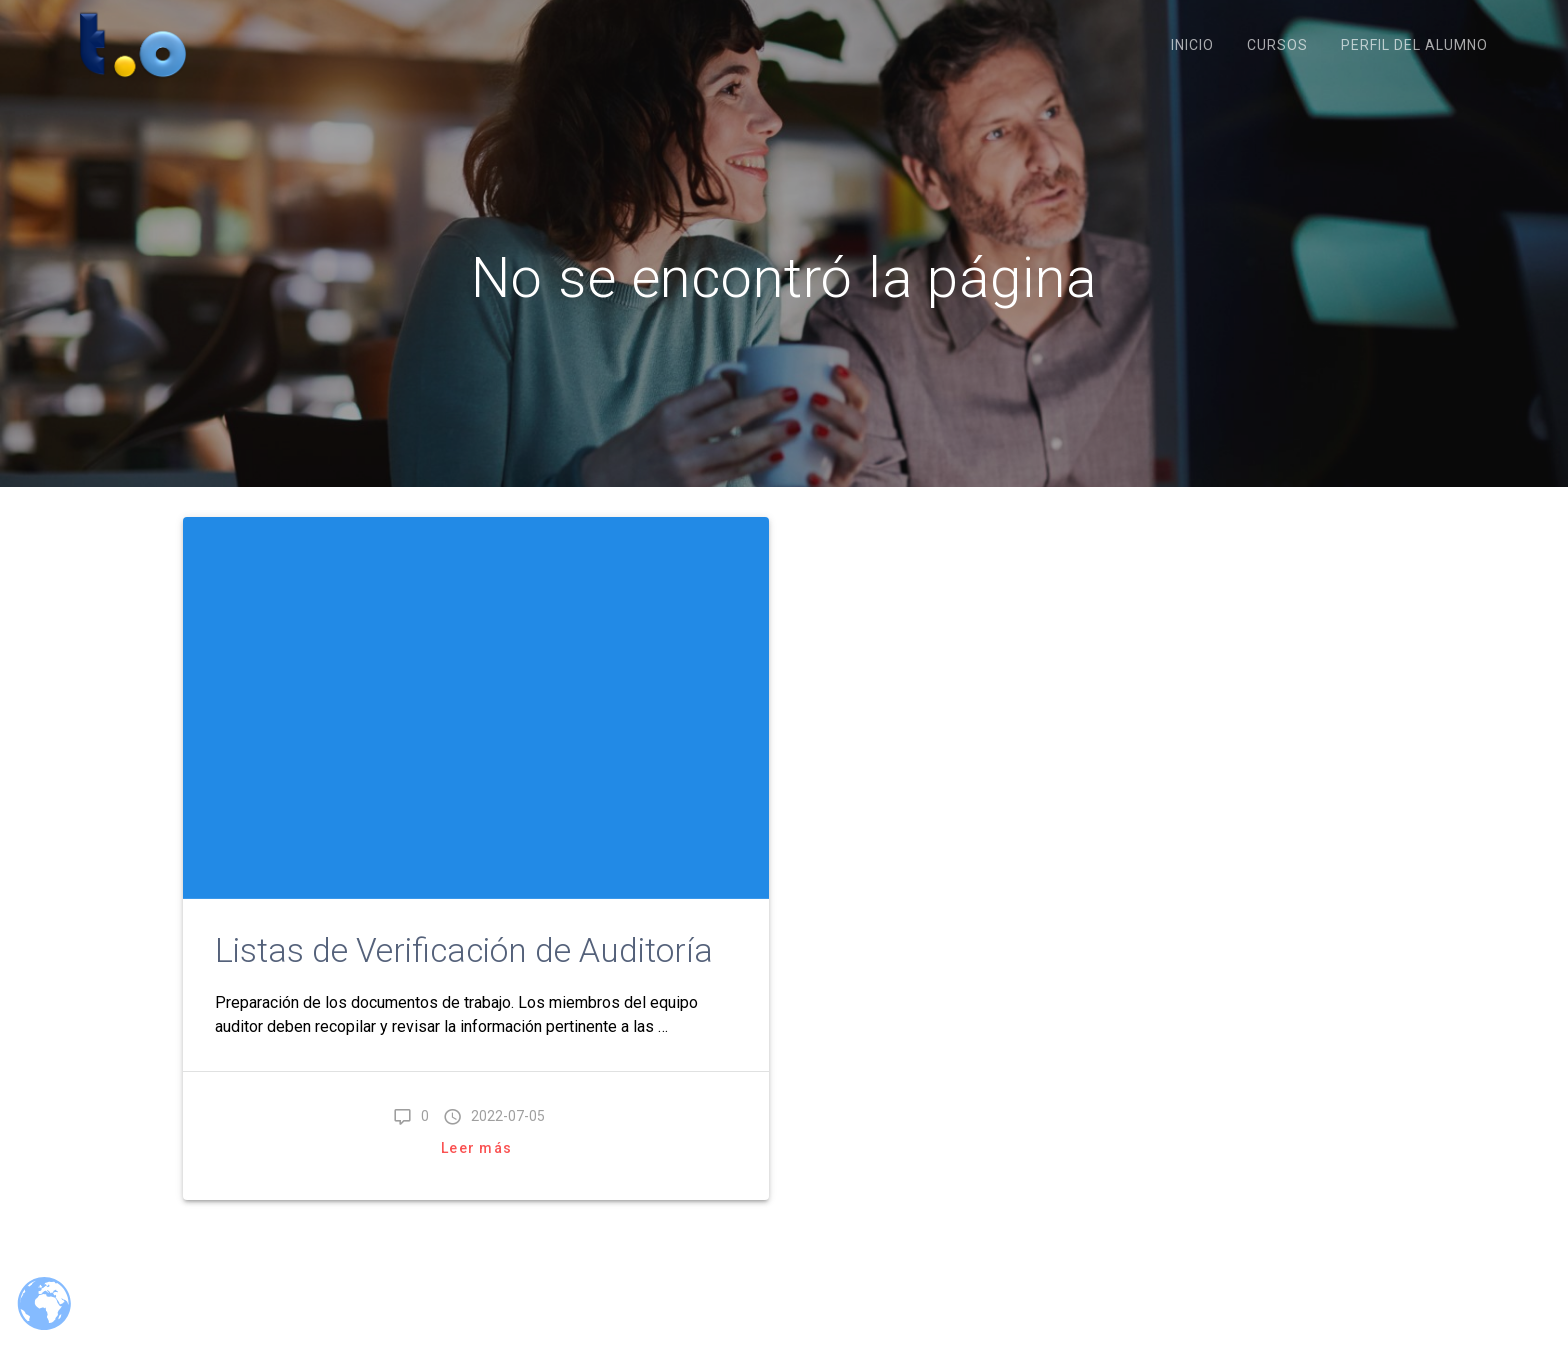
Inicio (1192, 45)
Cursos (1277, 45)
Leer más (476, 1148)
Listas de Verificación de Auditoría (464, 950)
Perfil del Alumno (1414, 45)
